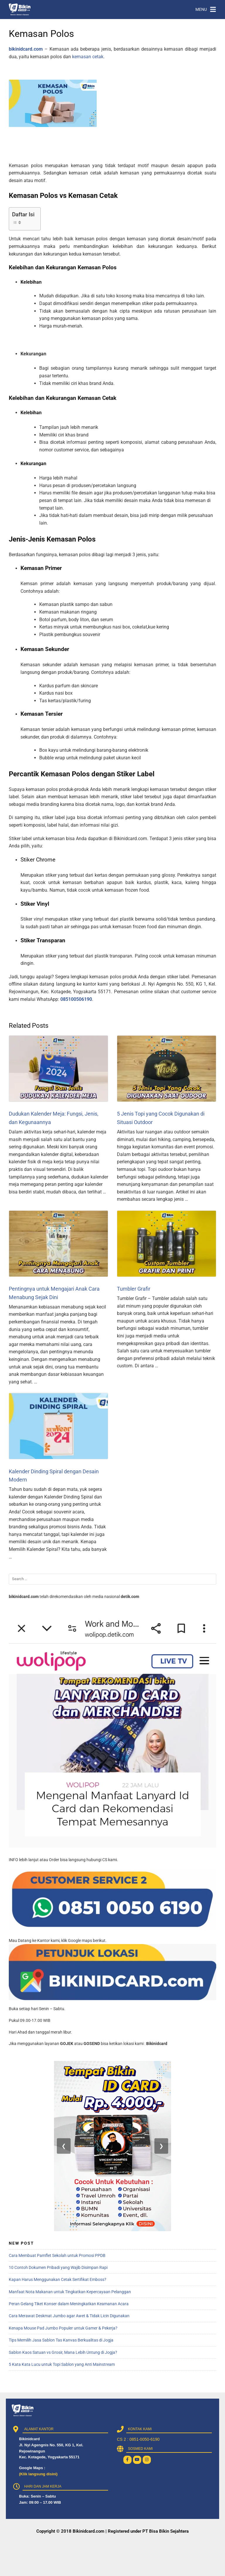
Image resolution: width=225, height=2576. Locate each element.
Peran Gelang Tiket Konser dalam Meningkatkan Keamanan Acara (69, 2303)
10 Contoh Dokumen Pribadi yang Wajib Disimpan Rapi (58, 2267)
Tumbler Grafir (133, 1289)
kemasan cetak (87, 56)
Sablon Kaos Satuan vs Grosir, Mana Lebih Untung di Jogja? (63, 2352)
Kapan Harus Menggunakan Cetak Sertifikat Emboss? (57, 2279)
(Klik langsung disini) (38, 2474)
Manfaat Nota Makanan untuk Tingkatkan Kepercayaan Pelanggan (70, 2291)
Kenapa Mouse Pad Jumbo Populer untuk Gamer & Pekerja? (63, 2328)
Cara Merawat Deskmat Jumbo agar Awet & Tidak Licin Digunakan (69, 2315)
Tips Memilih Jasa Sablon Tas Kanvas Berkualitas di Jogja (61, 2340)
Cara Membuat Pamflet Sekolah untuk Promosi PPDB (57, 2255)
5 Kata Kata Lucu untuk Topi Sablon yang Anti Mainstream (62, 2364)
